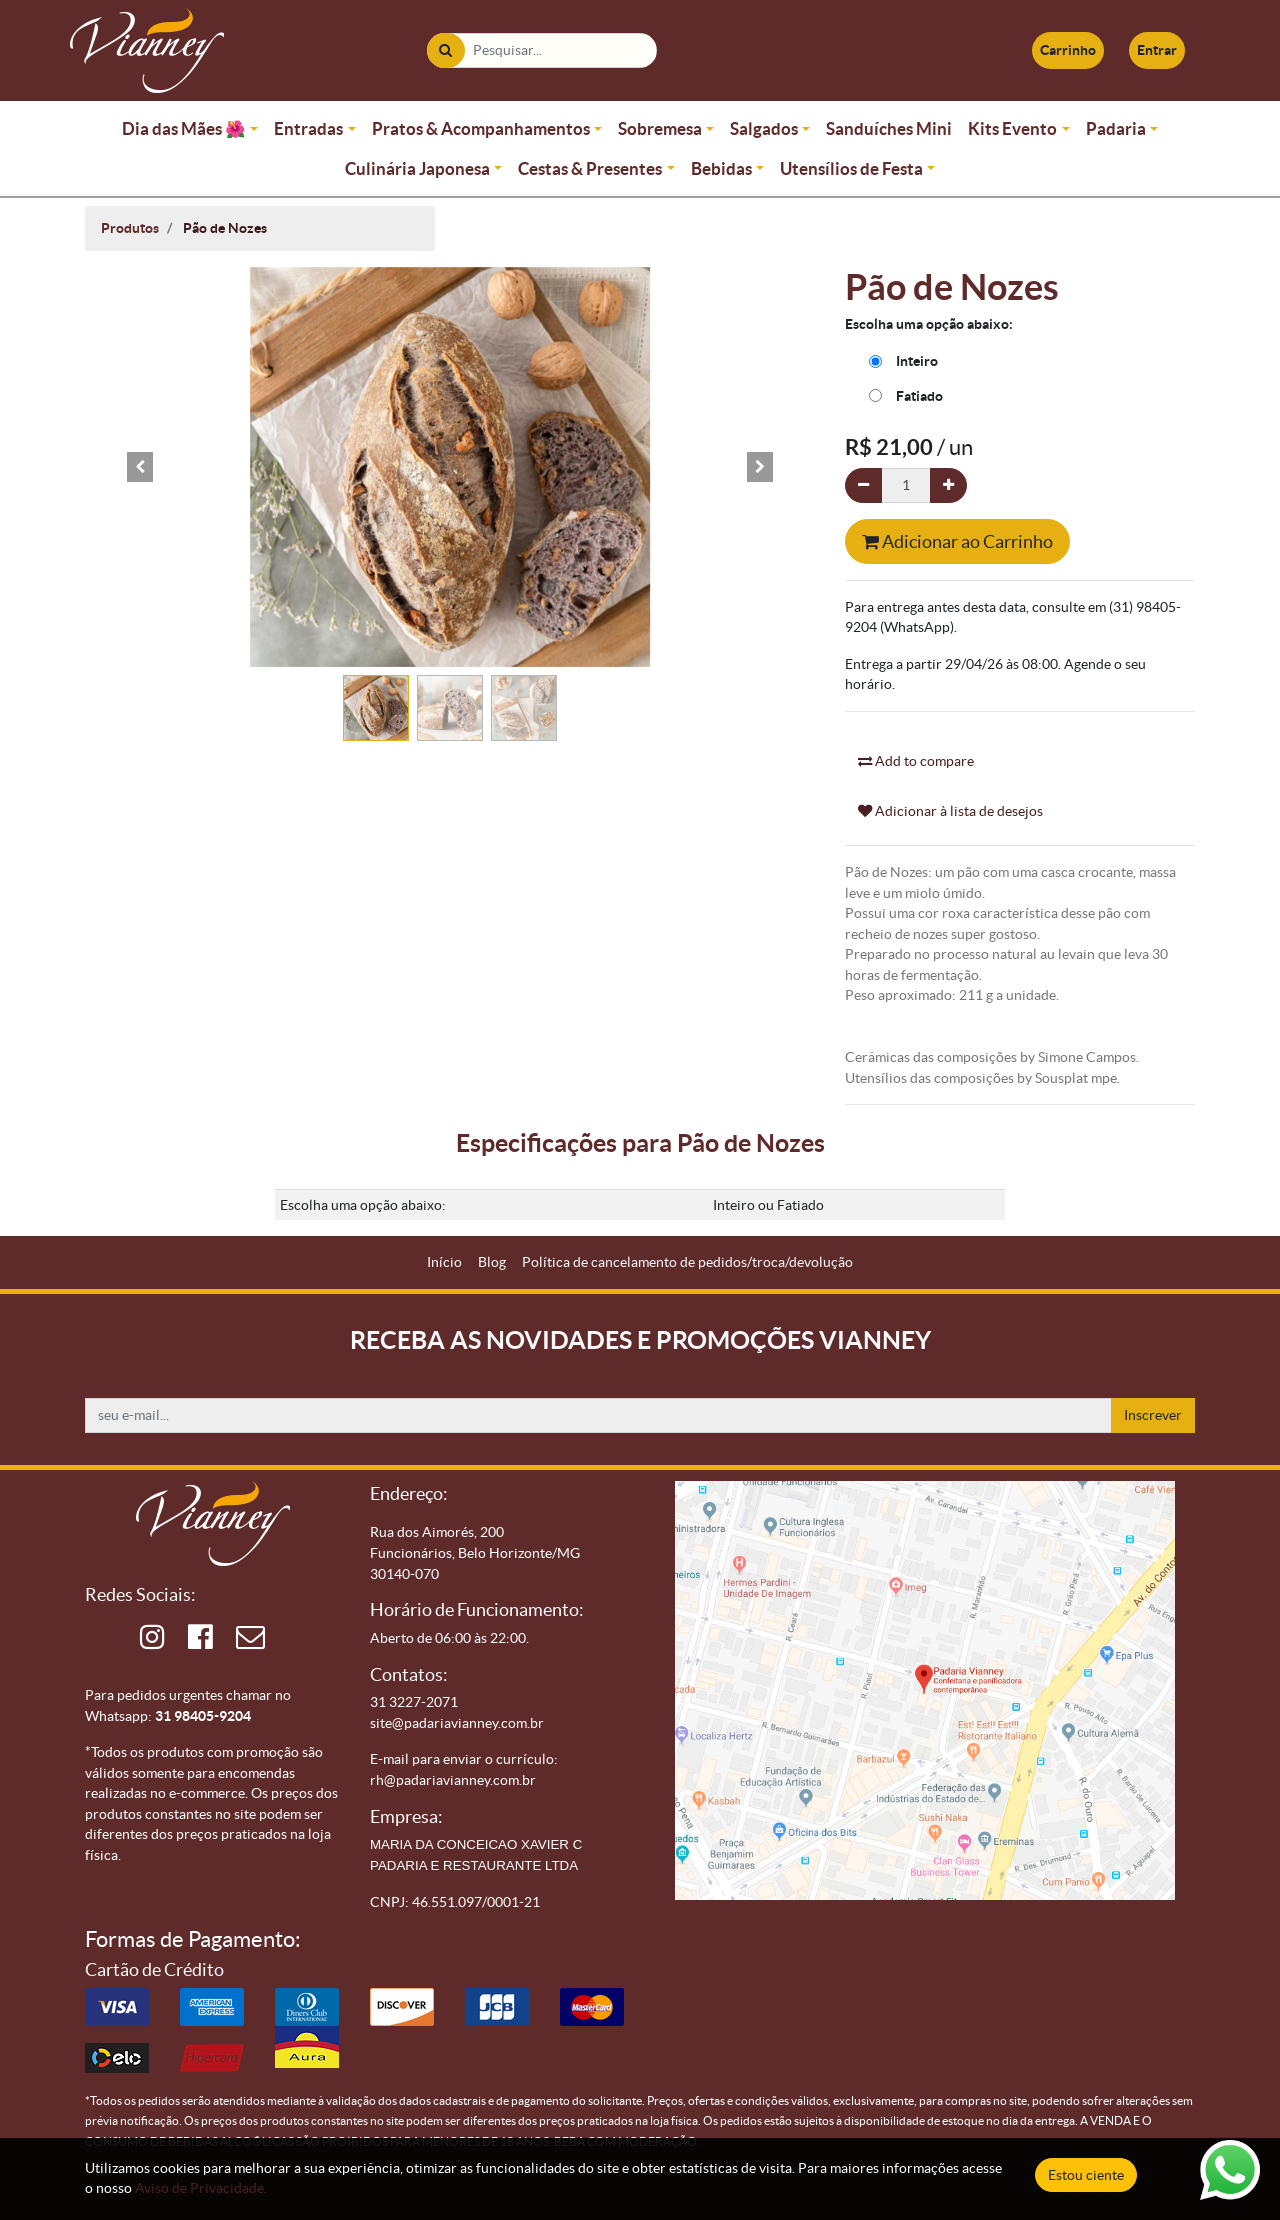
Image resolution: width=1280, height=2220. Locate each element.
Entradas (308, 128)
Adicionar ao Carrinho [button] (957, 541)
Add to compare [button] (916, 761)
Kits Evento (1012, 128)
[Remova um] (863, 485)
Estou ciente (1086, 2175)
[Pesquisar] (445, 50)
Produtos (130, 228)
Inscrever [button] (1153, 1415)
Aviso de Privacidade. (201, 2188)
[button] (140, 467)
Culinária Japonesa (417, 168)
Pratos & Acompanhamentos (481, 128)
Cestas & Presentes (590, 168)
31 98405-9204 (203, 1716)
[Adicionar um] (948, 485)
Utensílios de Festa (851, 168)
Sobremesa (660, 128)
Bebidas (721, 168)
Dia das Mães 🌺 (184, 128)
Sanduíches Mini (889, 128)
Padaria (1116, 128)
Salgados (764, 128)
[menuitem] (444, 1262)
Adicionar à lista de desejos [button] (950, 811)
